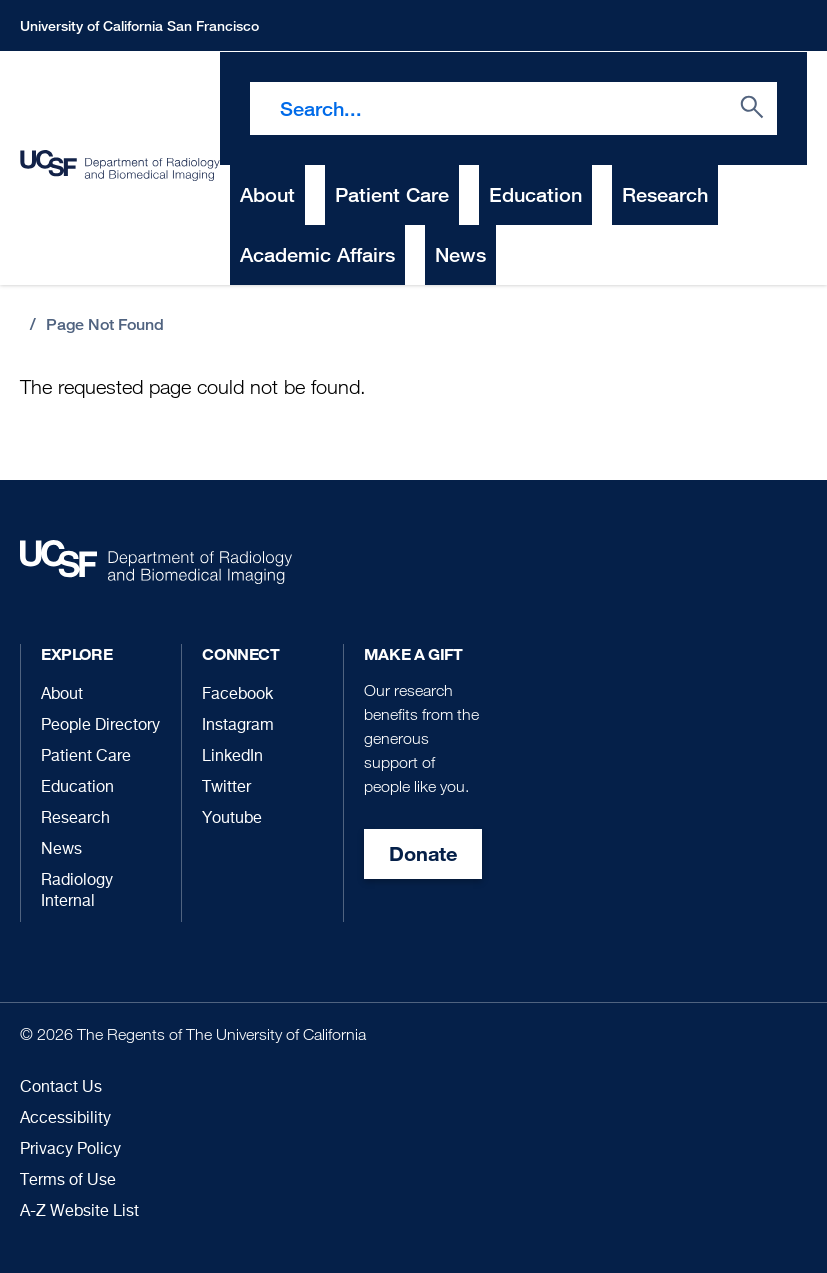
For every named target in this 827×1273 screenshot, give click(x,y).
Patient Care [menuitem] (392, 194)
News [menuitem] (460, 254)
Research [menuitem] (665, 194)
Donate (423, 853)
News (61, 850)
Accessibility (65, 1119)
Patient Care (86, 757)
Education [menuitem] (535, 194)
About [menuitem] (267, 194)
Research (75, 819)
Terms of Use (68, 1181)
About (62, 695)
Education (77, 788)
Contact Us (61, 1088)
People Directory (100, 726)
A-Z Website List (79, 1212)
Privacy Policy (70, 1150)
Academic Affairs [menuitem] (317, 254)
